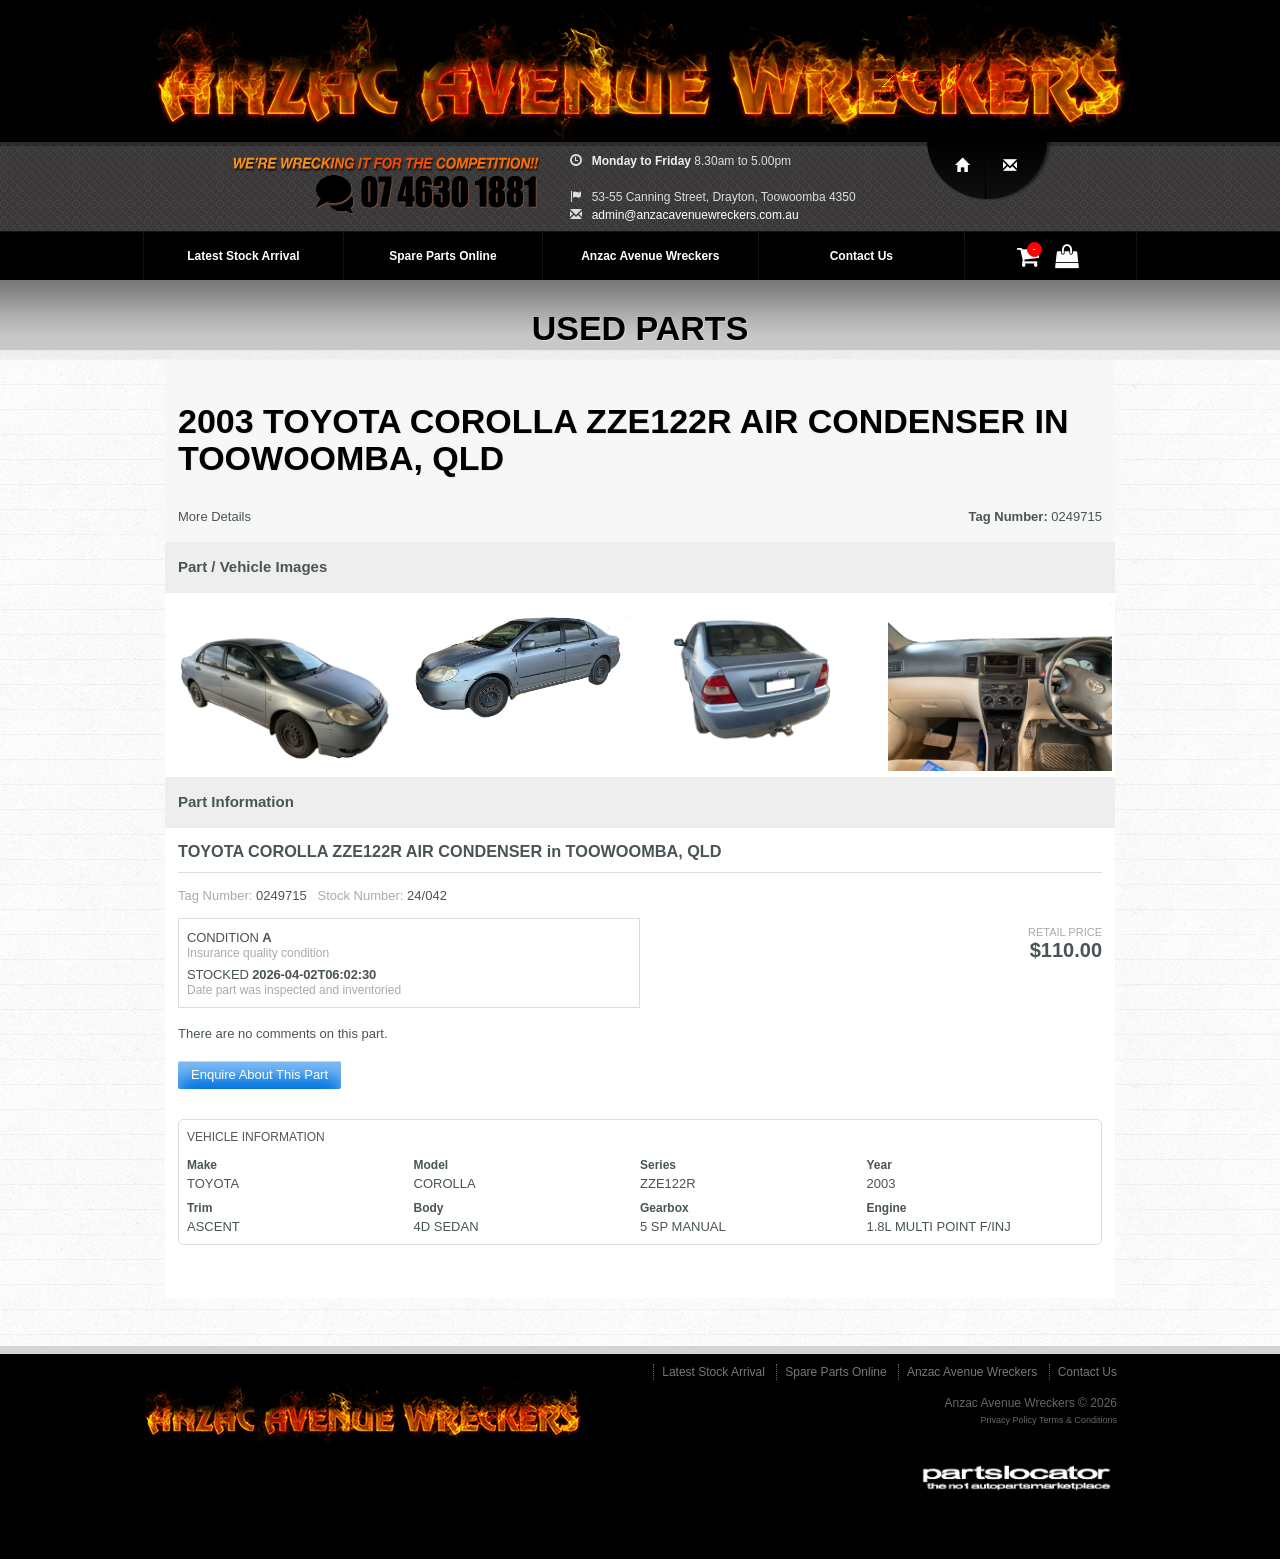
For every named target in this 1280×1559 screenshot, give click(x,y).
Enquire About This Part (259, 1074)
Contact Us (861, 256)
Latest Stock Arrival (243, 256)
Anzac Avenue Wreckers (650, 256)
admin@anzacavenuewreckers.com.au (695, 215)
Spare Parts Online (442, 256)
